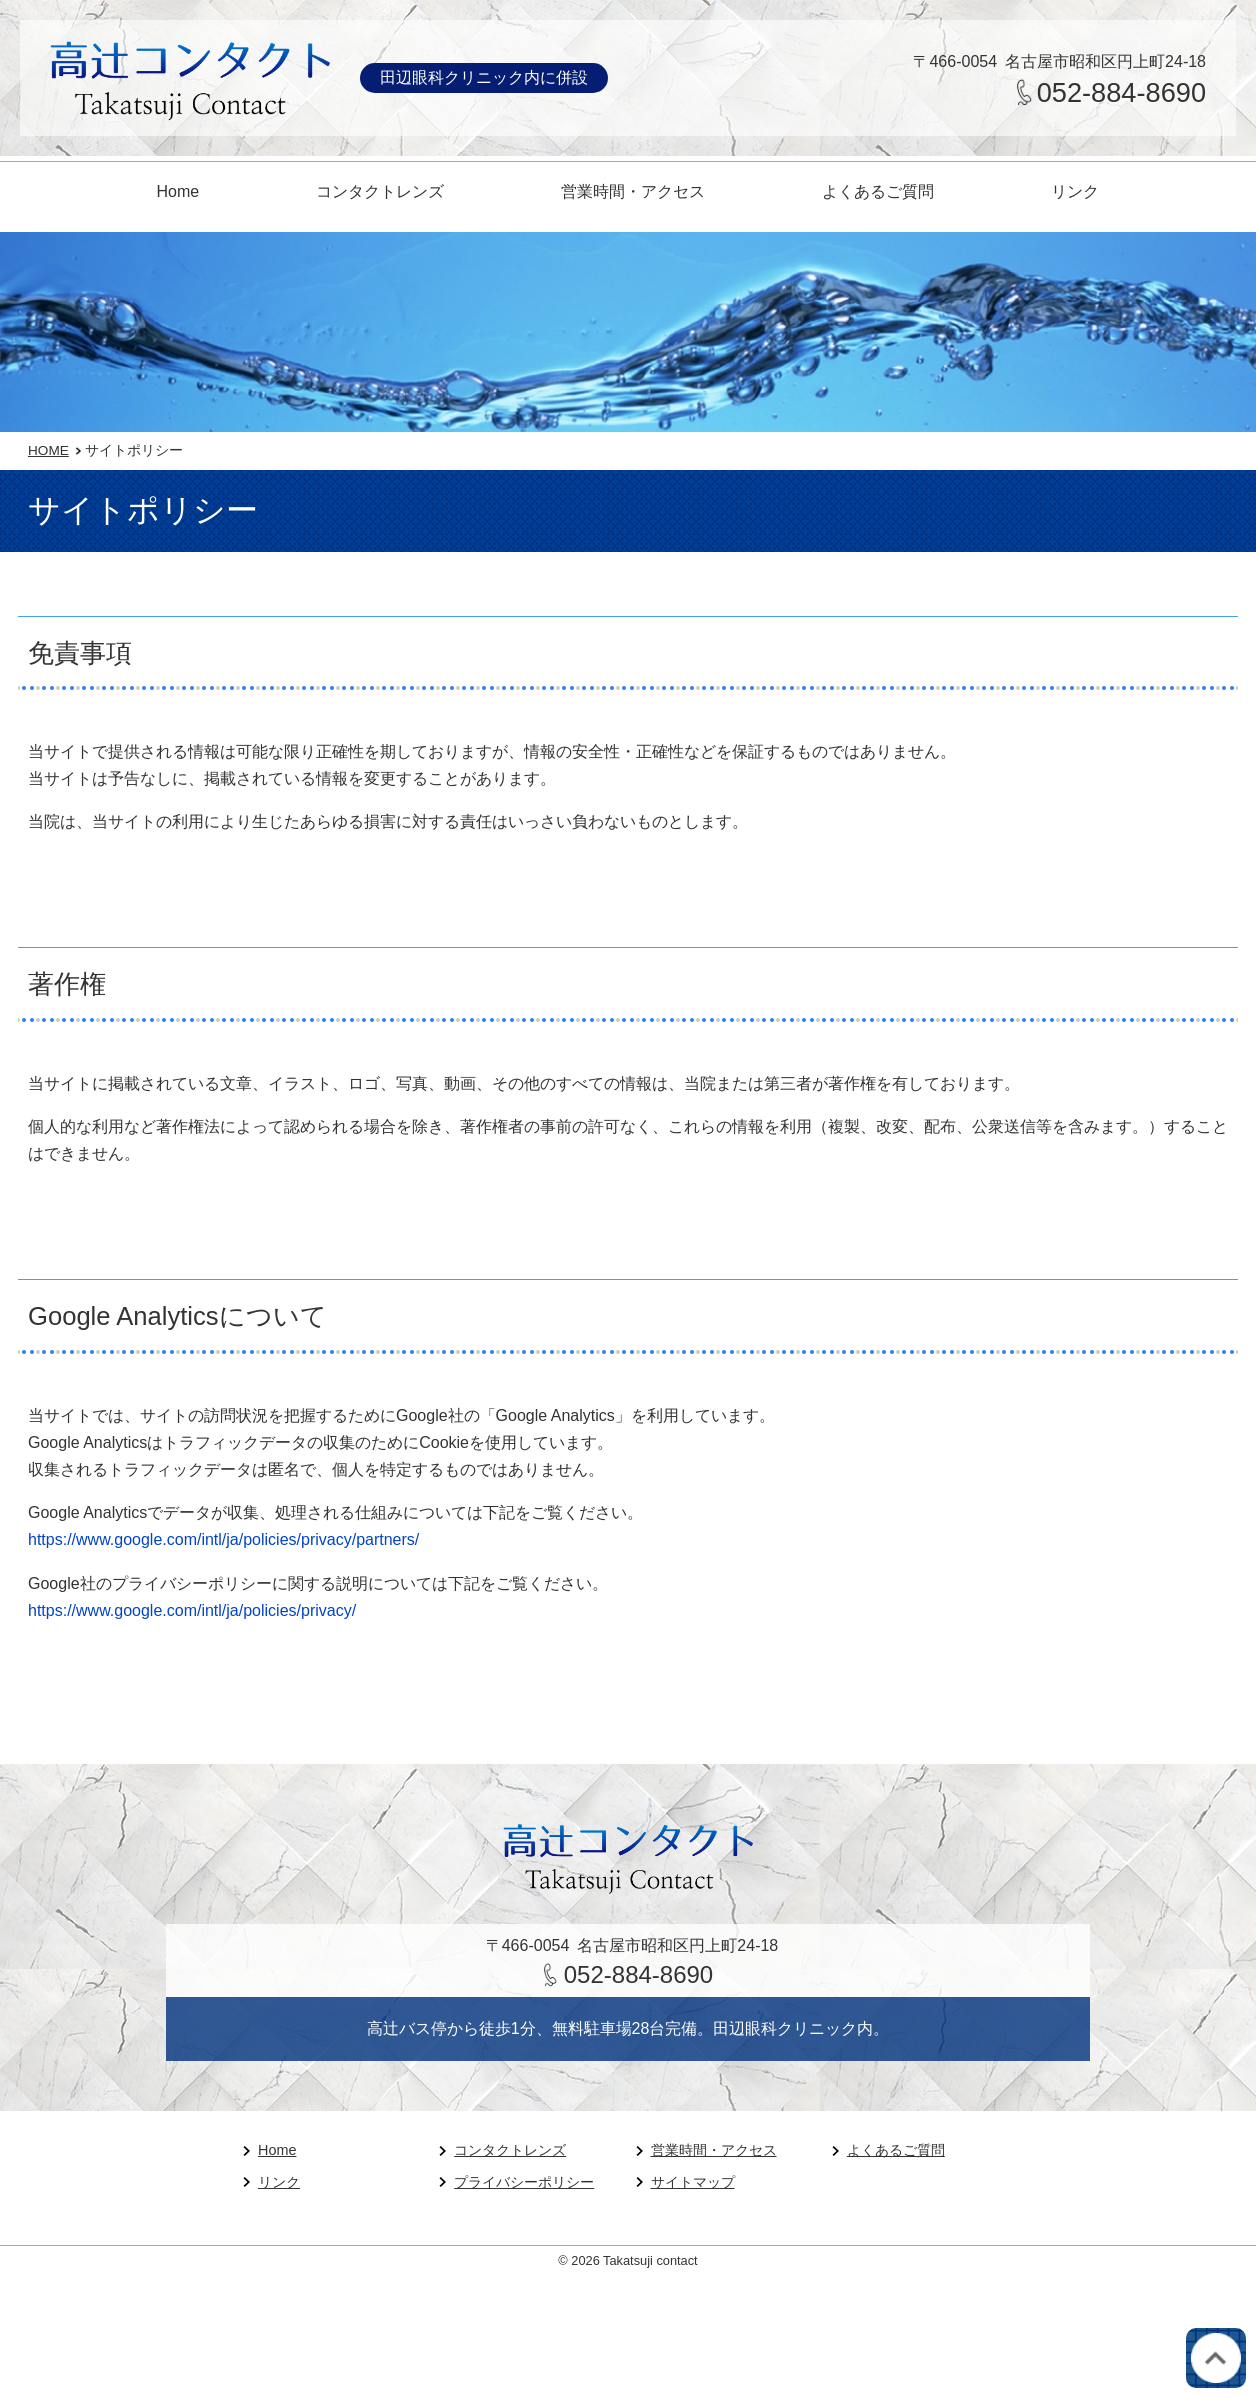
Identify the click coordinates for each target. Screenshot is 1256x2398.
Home (178, 191)
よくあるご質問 (878, 191)
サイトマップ (693, 2182)
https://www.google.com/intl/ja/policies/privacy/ (192, 1610)
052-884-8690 (1121, 92)
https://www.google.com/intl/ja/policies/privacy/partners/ (223, 1539)
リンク (1075, 191)
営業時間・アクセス (633, 191)
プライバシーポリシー (524, 2182)
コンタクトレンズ (380, 191)
